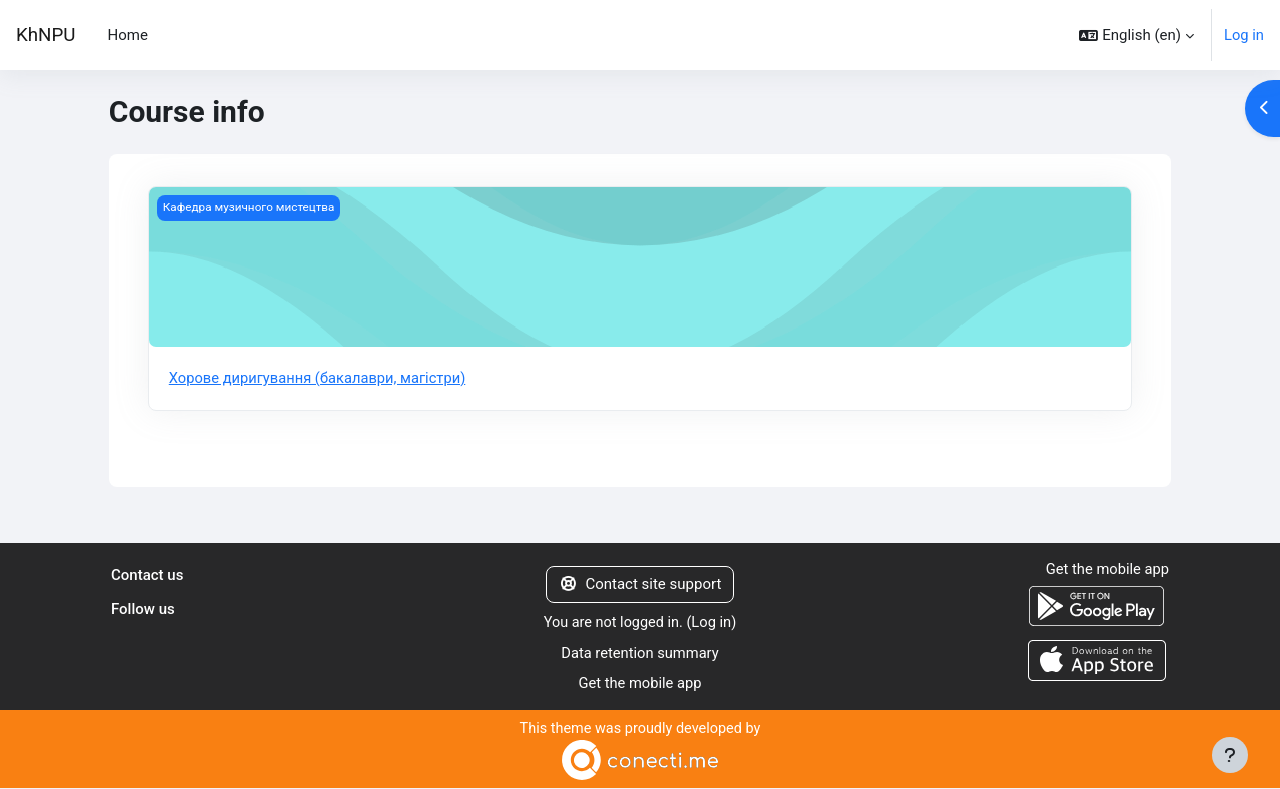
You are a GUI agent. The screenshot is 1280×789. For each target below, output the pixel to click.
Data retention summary (640, 653)
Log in (1243, 35)
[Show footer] (1230, 755)
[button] (1136, 35)
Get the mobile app (640, 684)
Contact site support (640, 585)
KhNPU (45, 35)
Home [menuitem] (127, 35)
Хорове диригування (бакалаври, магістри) (320, 378)
